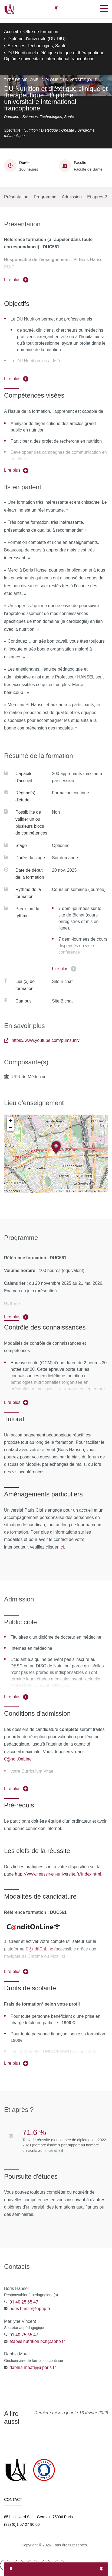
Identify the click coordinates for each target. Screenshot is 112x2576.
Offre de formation (41, 31)
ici (61, 1547)
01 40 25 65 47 (23, 2302)
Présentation (16, 197)
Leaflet (59, 1191)
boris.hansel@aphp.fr (29, 2308)
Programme (45, 197)
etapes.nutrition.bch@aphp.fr (37, 2341)
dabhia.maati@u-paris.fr (32, 2367)
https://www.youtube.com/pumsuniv (42, 1040)
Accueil (11, 31)
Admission (72, 197)
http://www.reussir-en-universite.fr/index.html (58, 1874)
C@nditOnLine (39, 1949)
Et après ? (97, 197)
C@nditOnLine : (19, 1759)
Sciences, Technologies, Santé (37, 45)
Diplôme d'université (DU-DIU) (37, 38)
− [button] (10, 1128)
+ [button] (10, 1121)
